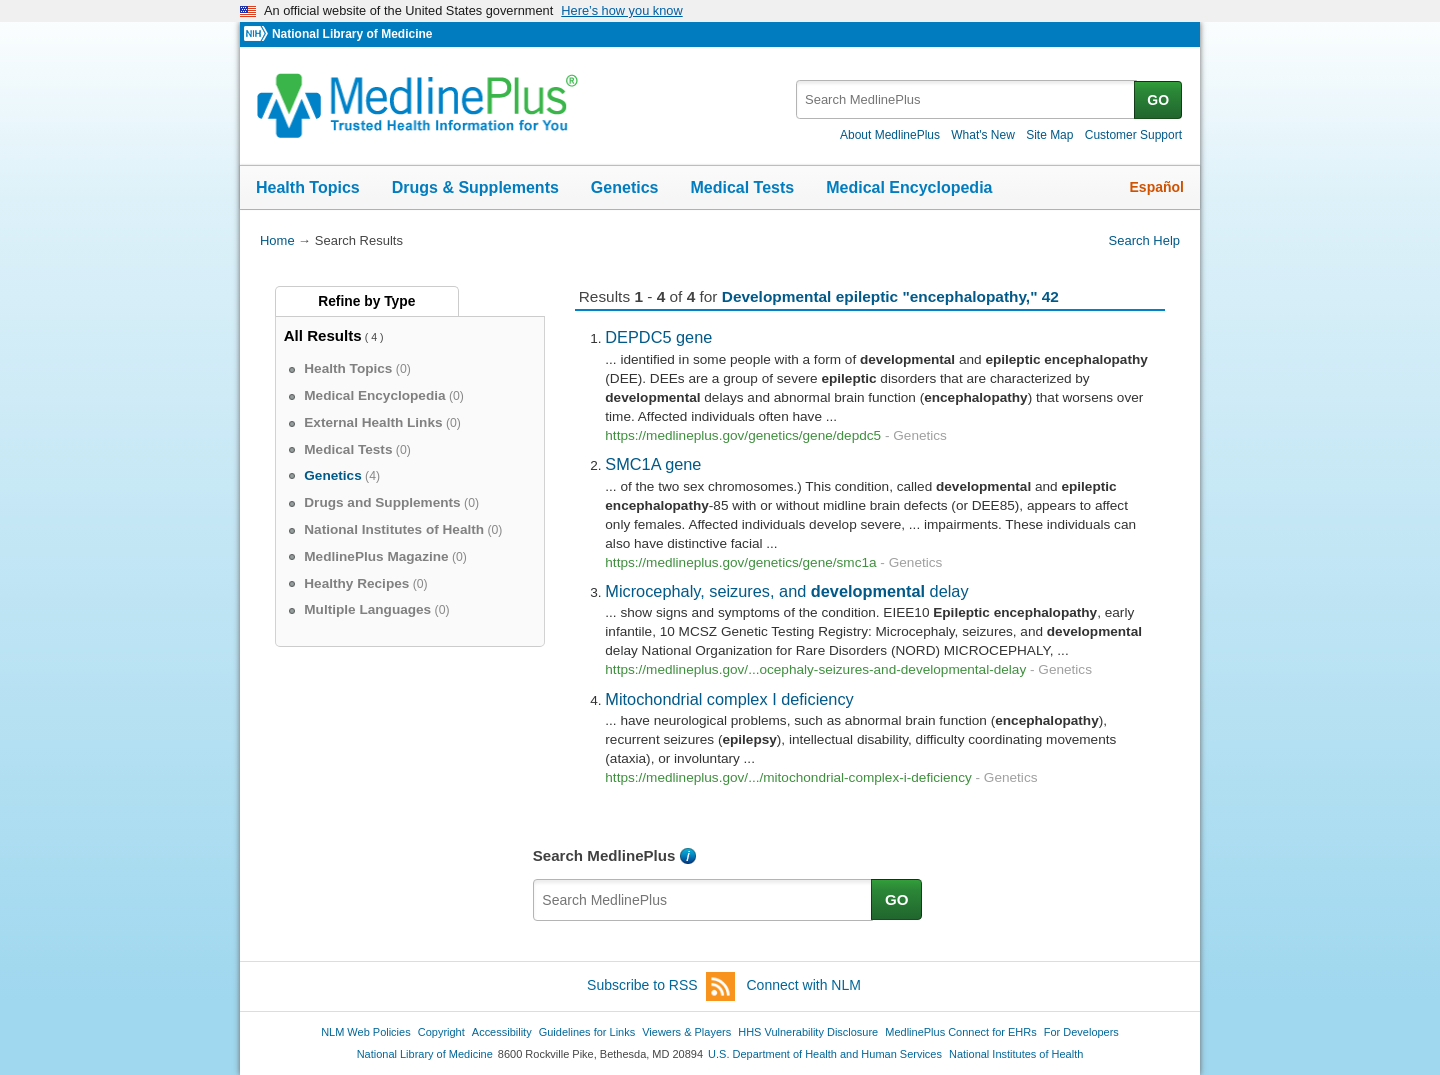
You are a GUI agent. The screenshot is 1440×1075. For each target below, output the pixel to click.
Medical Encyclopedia (909, 187)
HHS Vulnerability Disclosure (808, 1032)
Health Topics (308, 187)
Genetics (625, 187)
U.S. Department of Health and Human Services (825, 1054)
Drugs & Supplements (475, 187)
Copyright (441, 1032)
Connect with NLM (804, 985)
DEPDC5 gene (658, 337)
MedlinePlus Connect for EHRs (960, 1032)
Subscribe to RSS (661, 986)
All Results (323, 335)
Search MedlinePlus (604, 855)
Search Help (1144, 240)
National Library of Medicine (352, 34)
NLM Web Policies (366, 1032)
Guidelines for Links (587, 1032)
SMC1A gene (653, 464)
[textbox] (966, 99)
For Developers (1081, 1032)
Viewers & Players (686, 1032)
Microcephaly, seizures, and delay (786, 591)
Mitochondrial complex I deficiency (729, 699)
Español (1157, 187)
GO (1158, 100)
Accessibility (502, 1032)
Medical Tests (742, 187)
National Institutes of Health (1016, 1054)
